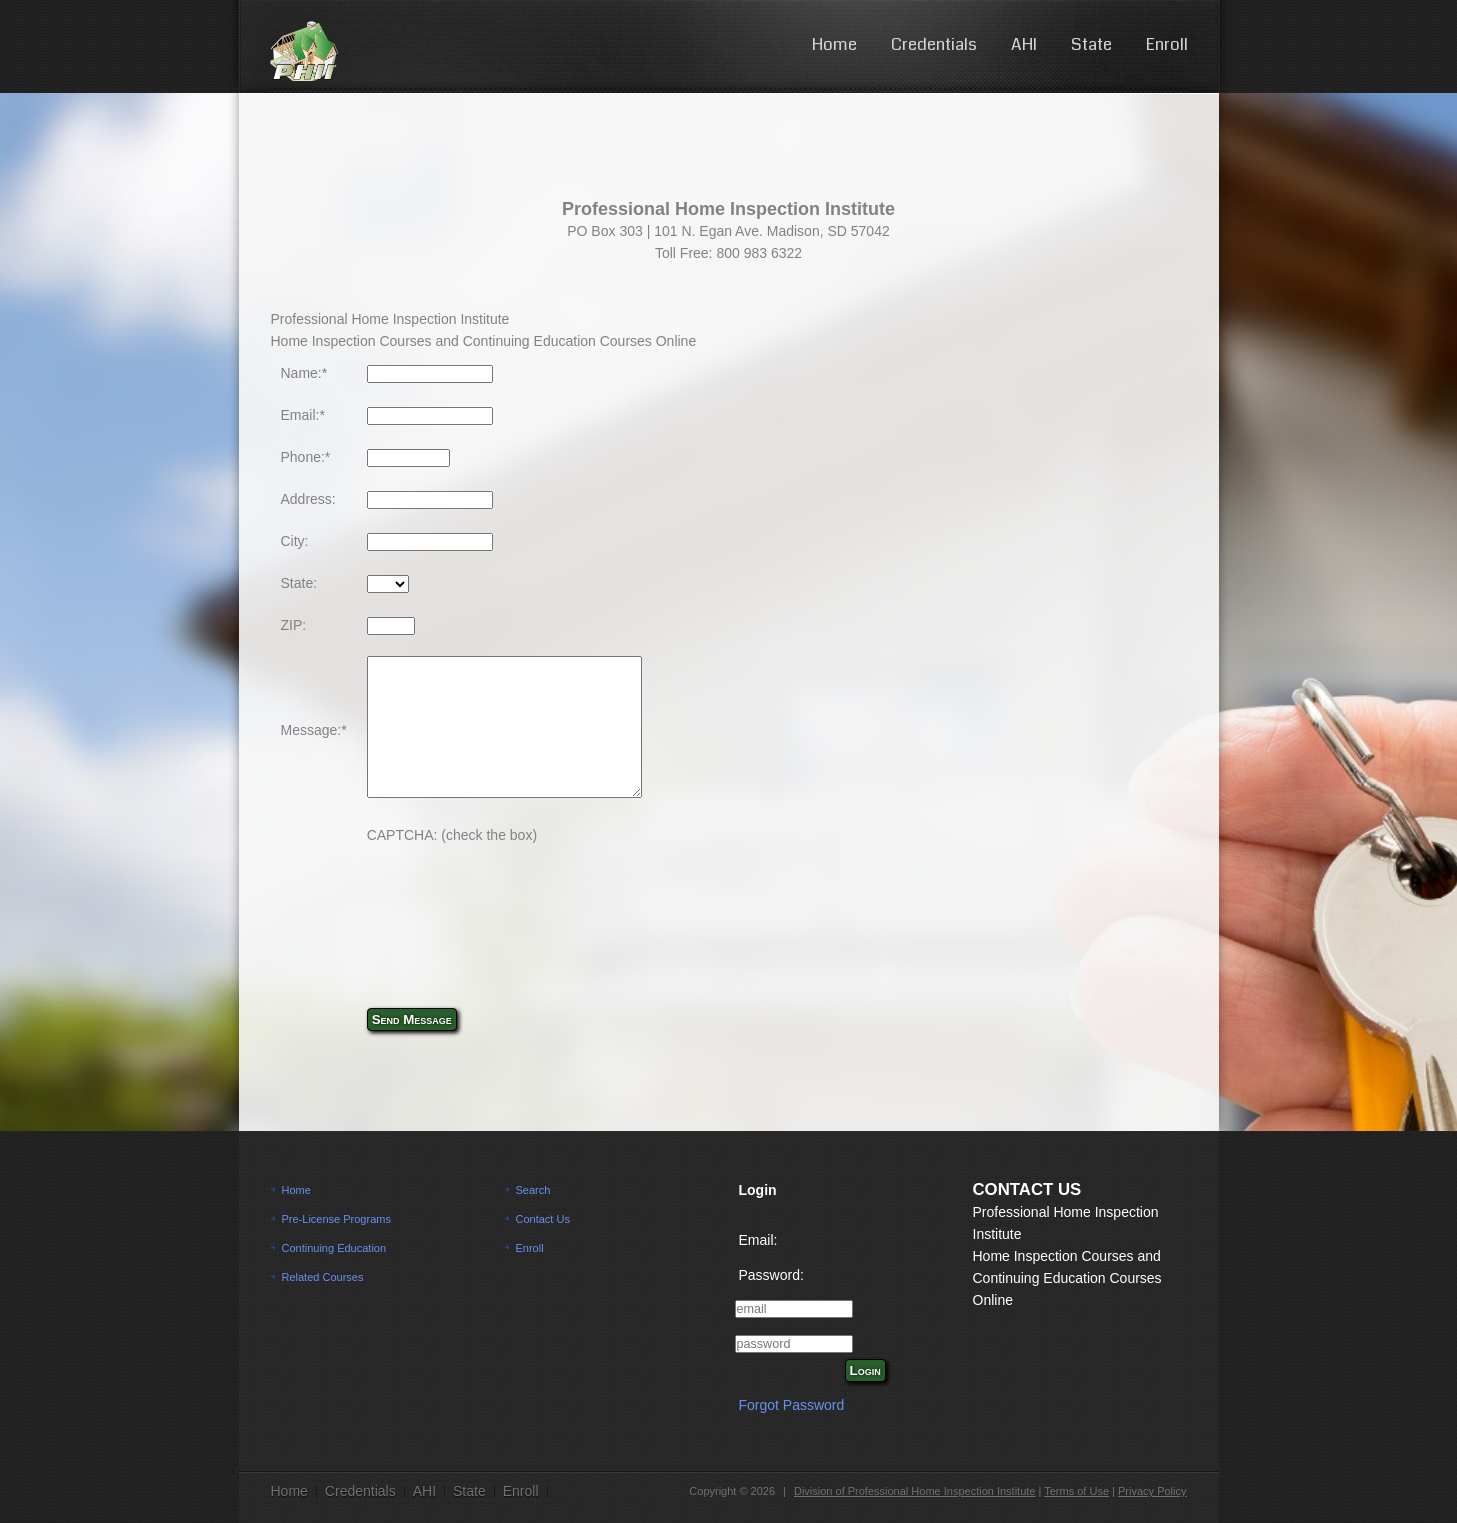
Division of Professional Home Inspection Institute (915, 1491)
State (1091, 44)
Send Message (412, 1019)
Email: (758, 1240)
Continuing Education (334, 1248)
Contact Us (543, 1219)
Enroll (1167, 44)
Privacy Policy (1152, 1491)
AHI (1024, 44)
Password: (771, 1275)
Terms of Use (1076, 1491)
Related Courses (323, 1277)
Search (533, 1190)
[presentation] (519, 905)
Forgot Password (792, 1405)
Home (834, 44)
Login (865, 1370)
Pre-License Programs (336, 1219)
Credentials (934, 44)
